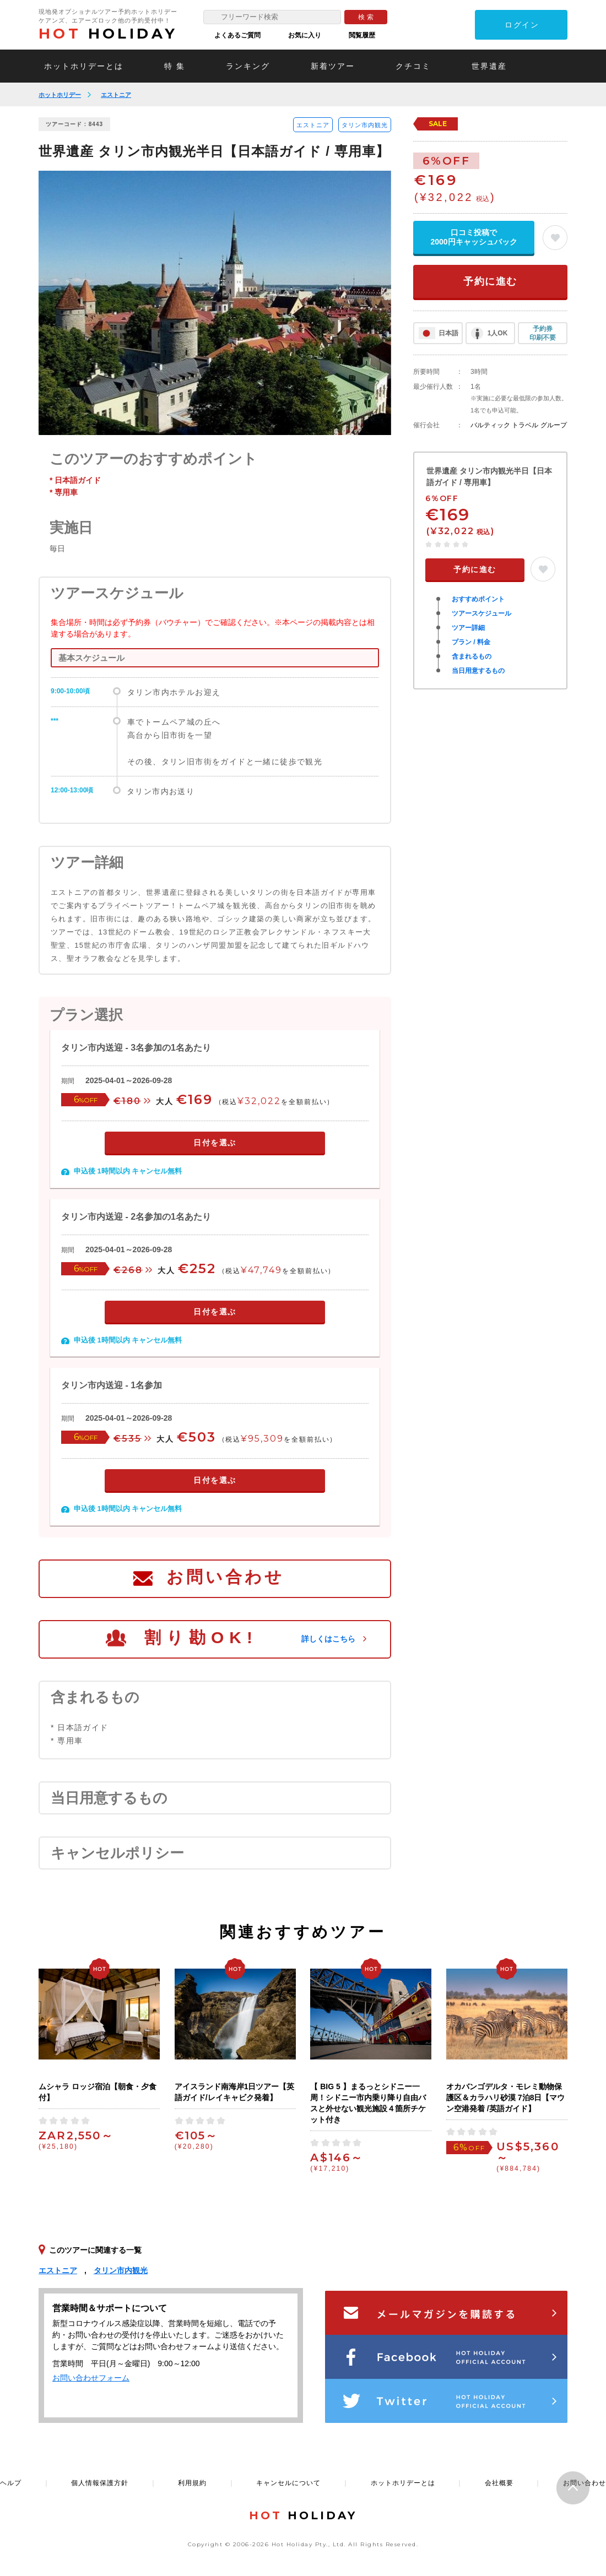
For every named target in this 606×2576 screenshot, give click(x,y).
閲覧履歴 (362, 35)
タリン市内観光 (365, 125)
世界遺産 (489, 66)
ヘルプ (10, 2483)
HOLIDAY (108, 33)
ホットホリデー (60, 94)
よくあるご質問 (237, 35)
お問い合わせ (225, 1577)
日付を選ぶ (214, 1142)
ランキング (248, 66)
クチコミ (413, 66)
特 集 (174, 66)
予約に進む (490, 281)
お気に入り (304, 35)
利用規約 (192, 2483)
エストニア (116, 94)
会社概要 (499, 2483)
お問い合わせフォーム (90, 2377)
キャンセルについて (288, 2483)
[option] (215, 303)
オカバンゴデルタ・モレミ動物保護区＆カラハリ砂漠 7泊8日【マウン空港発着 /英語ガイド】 (505, 2097)
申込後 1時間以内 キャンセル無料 (128, 1171)
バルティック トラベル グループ (518, 425)
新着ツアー (333, 66)
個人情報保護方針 (99, 2483)
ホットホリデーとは (83, 66)
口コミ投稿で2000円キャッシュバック (473, 237)
